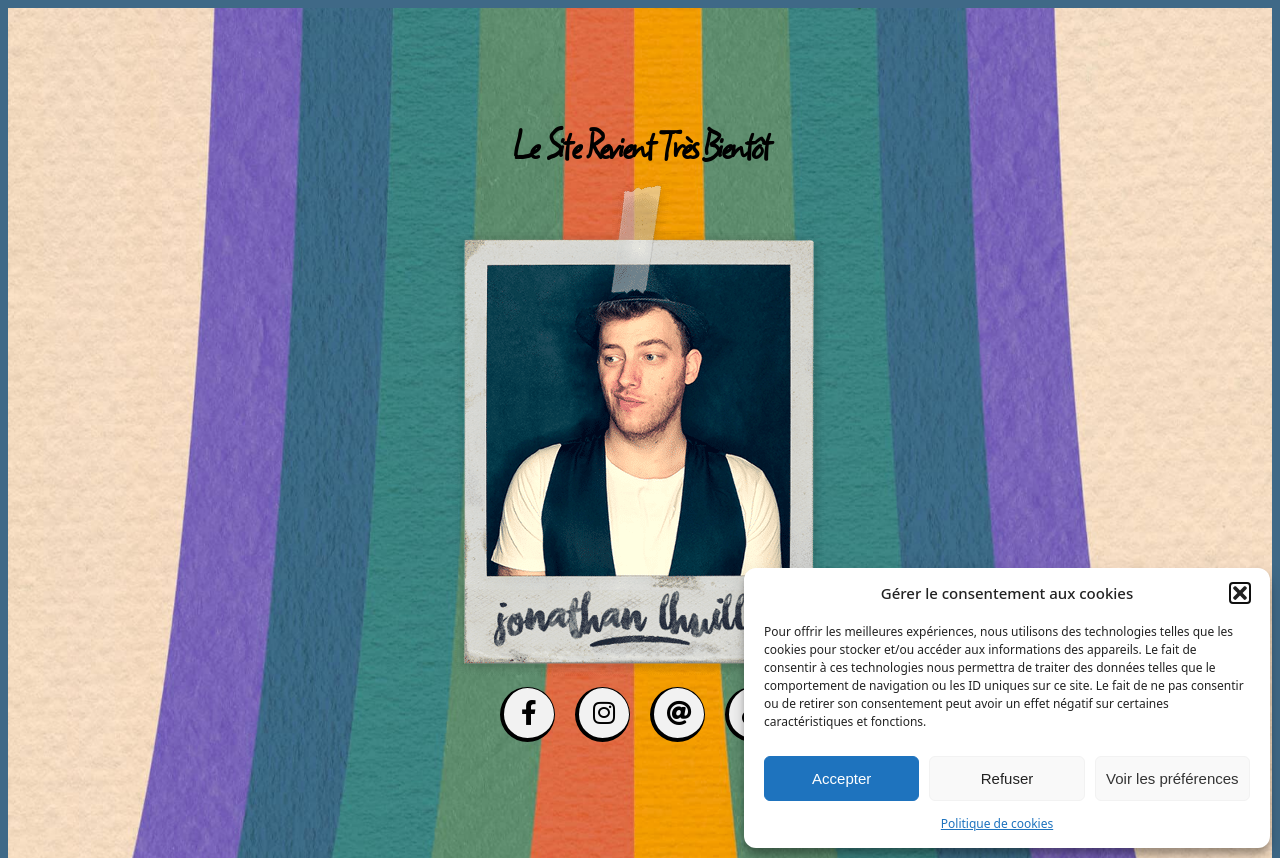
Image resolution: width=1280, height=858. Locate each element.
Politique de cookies (997, 823)
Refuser (1007, 778)
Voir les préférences (1172, 778)
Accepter (841, 778)
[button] (1240, 593)
